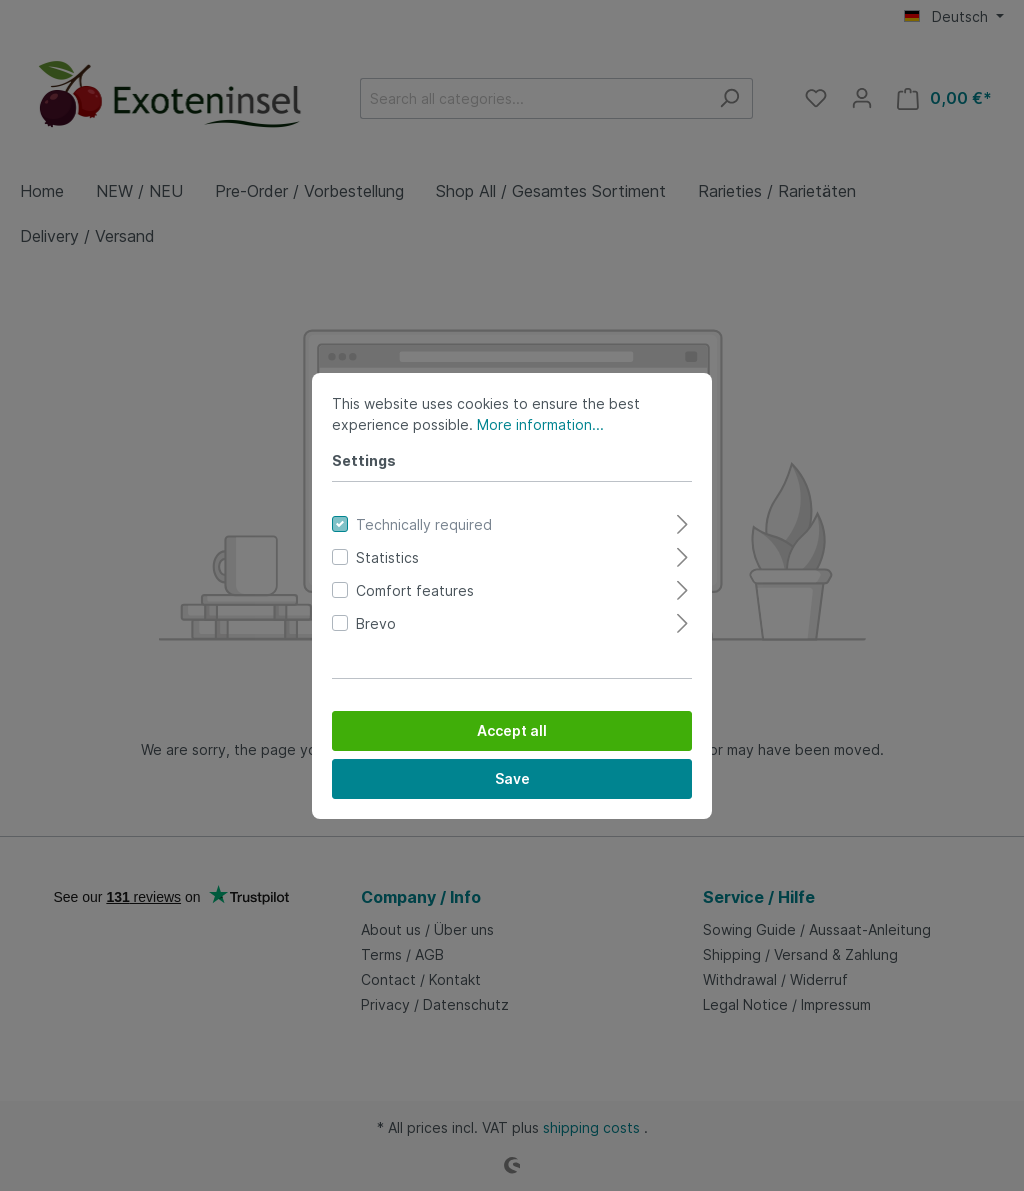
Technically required (424, 524)
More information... (540, 424)
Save (512, 778)
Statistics (387, 557)
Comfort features (415, 590)
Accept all (512, 730)
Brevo (376, 623)
